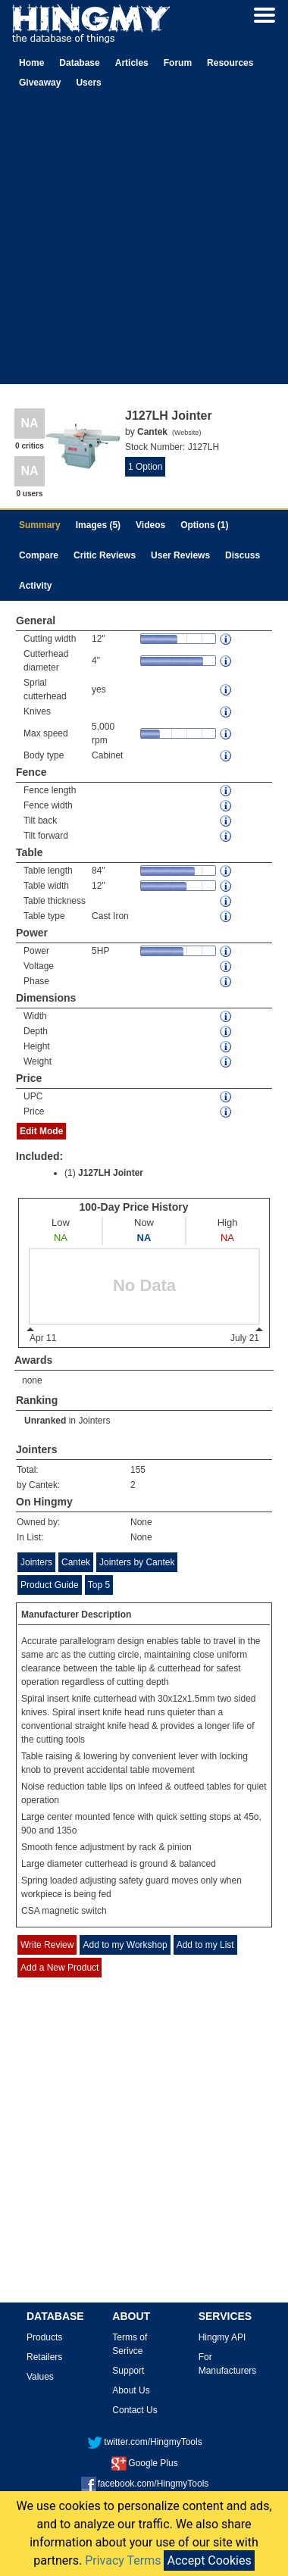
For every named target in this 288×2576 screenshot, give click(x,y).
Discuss (242, 555)
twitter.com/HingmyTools (144, 2442)
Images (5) (98, 525)
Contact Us (134, 2410)
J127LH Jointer (110, 1173)
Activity (35, 585)
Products (44, 2337)
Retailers (44, 2357)
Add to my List (205, 1945)
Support (128, 2370)
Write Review (47, 1945)
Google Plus (144, 2463)
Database (79, 63)
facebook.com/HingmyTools (145, 2483)
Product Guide (49, 1585)
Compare (38, 555)
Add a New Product (59, 1967)
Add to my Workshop (125, 1945)
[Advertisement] (142, 242)
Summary (40, 525)
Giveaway (40, 82)
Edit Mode (41, 1131)
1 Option (145, 466)
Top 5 (99, 1585)
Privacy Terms (123, 2560)
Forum (178, 63)
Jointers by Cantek (136, 1562)
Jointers (94, 1420)
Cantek (75, 1562)
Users (88, 82)
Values (40, 2376)
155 (138, 1470)
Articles (132, 63)
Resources (230, 63)
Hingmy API (222, 2337)
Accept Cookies (209, 2560)
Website (186, 432)
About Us (130, 2390)
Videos (150, 525)
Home (31, 63)
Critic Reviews (105, 555)
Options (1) (204, 525)
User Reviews (180, 555)
